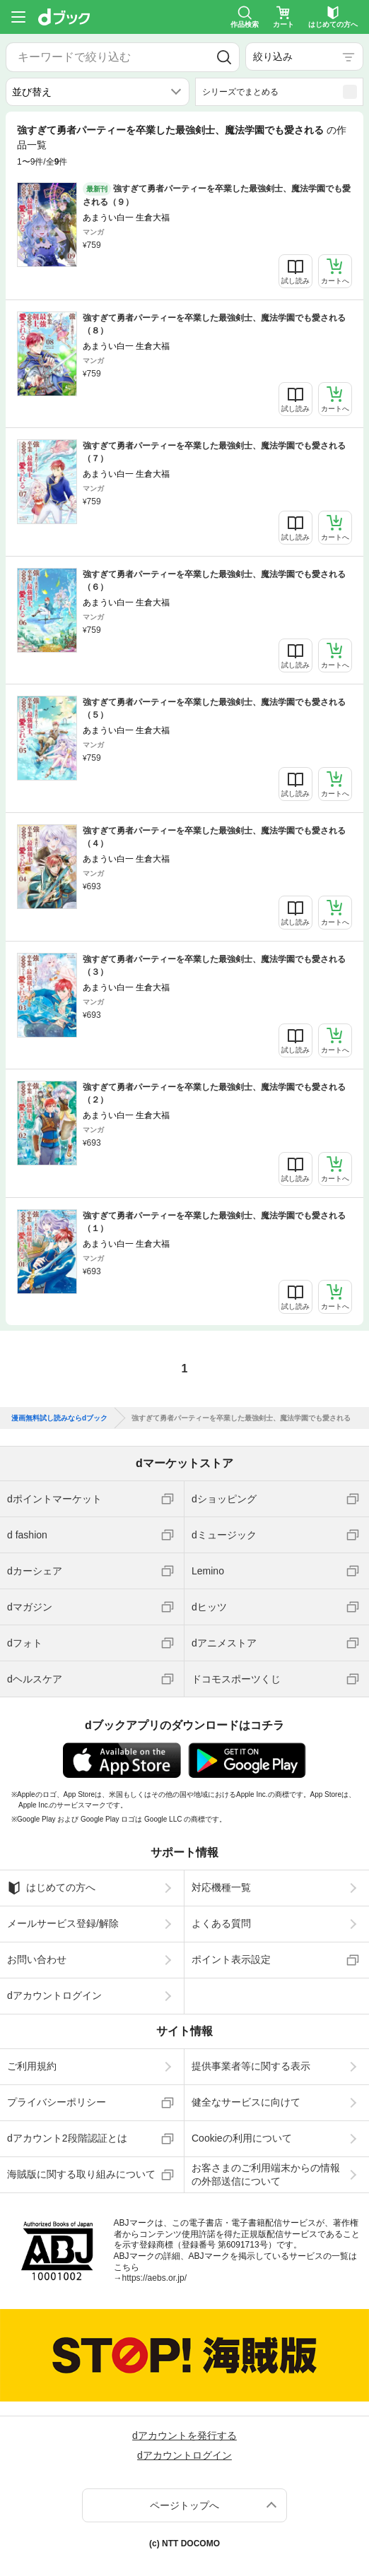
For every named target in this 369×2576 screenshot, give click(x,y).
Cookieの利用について (242, 2138)
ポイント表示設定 (231, 1959)
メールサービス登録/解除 (63, 1923)
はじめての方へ (51, 1888)
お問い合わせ (36, 1959)
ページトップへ (184, 2505)
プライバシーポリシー (56, 2102)
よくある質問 (221, 1923)
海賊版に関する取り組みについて (81, 2174)
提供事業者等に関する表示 (251, 2066)
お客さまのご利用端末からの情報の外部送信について (266, 2174)
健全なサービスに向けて (246, 2102)
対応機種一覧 (221, 1887)
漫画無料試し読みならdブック (59, 1418)
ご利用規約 (32, 2066)
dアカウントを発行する (184, 2435)
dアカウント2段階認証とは (67, 2138)
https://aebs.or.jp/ (154, 2278)
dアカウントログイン (54, 1995)
